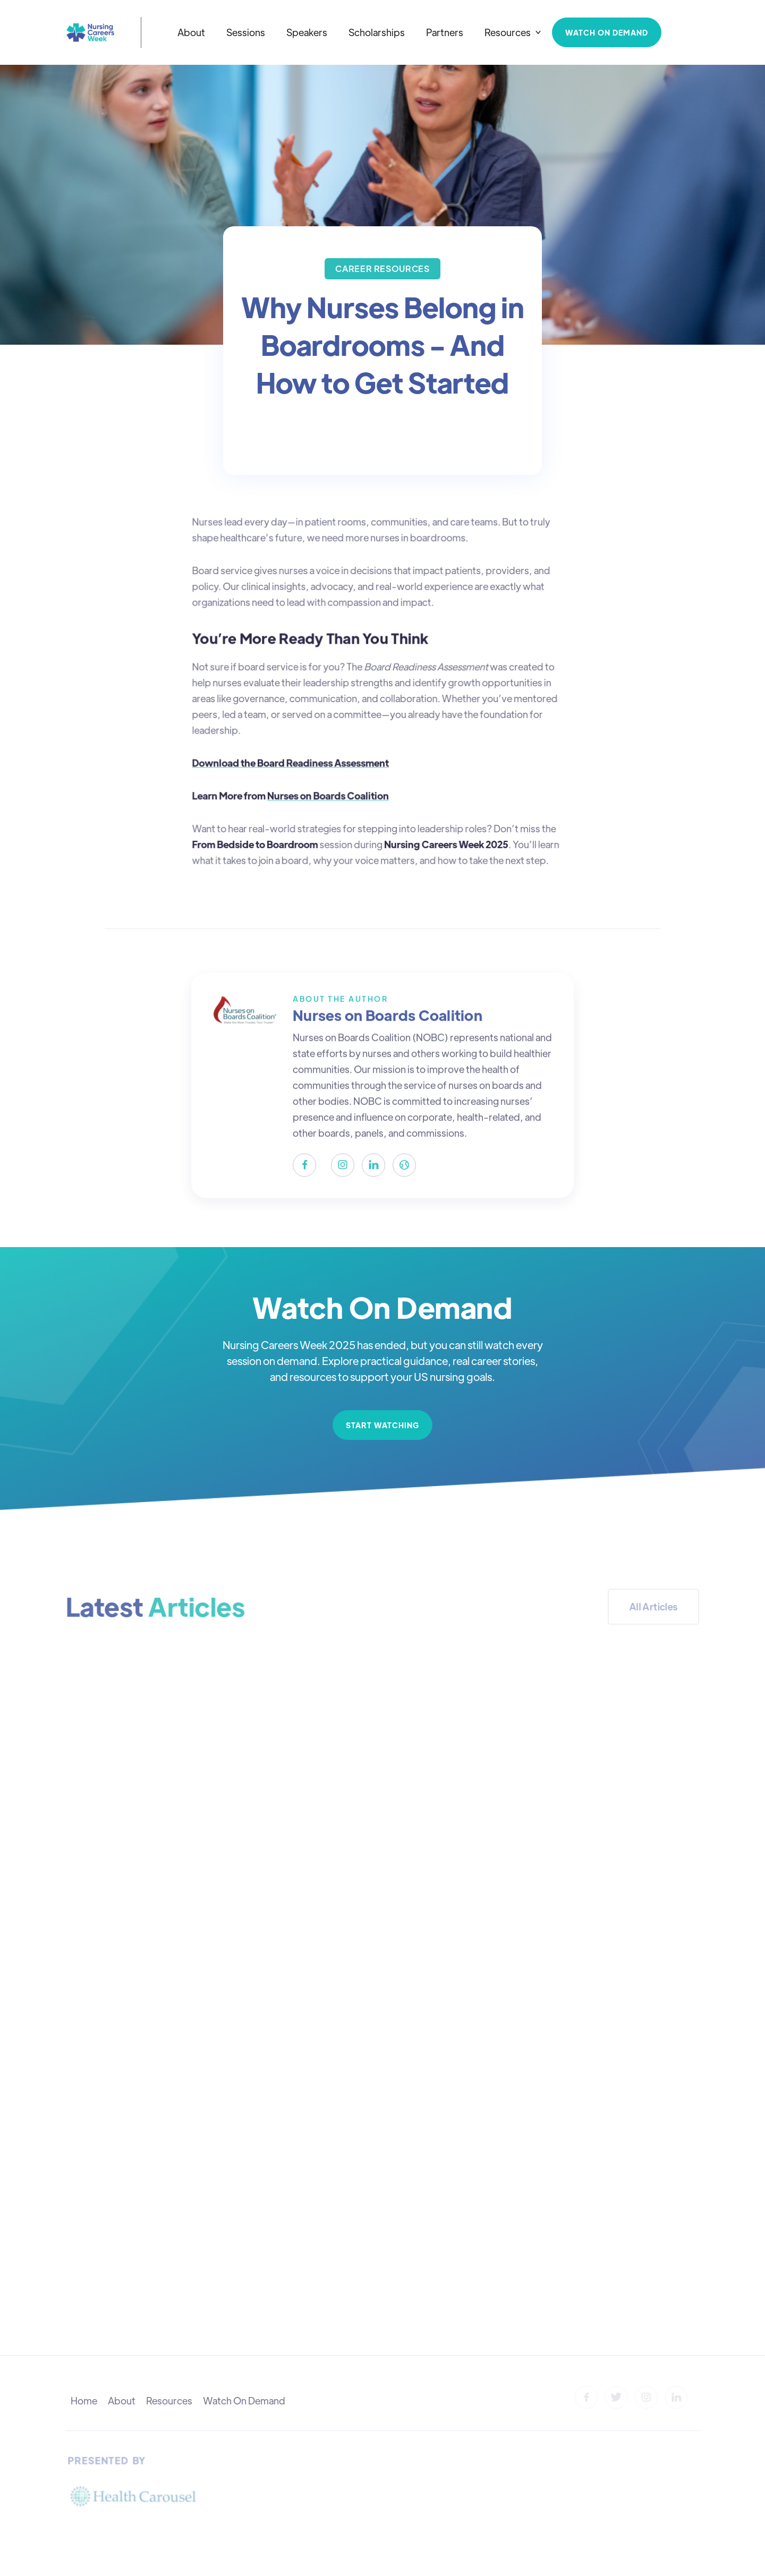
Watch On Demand (244, 2400)
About (191, 32)
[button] (513, 32)
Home (84, 2400)
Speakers (306, 32)
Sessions (245, 32)
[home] (90, 32)
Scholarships (376, 32)
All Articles (653, 1606)
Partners (444, 32)
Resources (169, 2400)
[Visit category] (382, 268)
